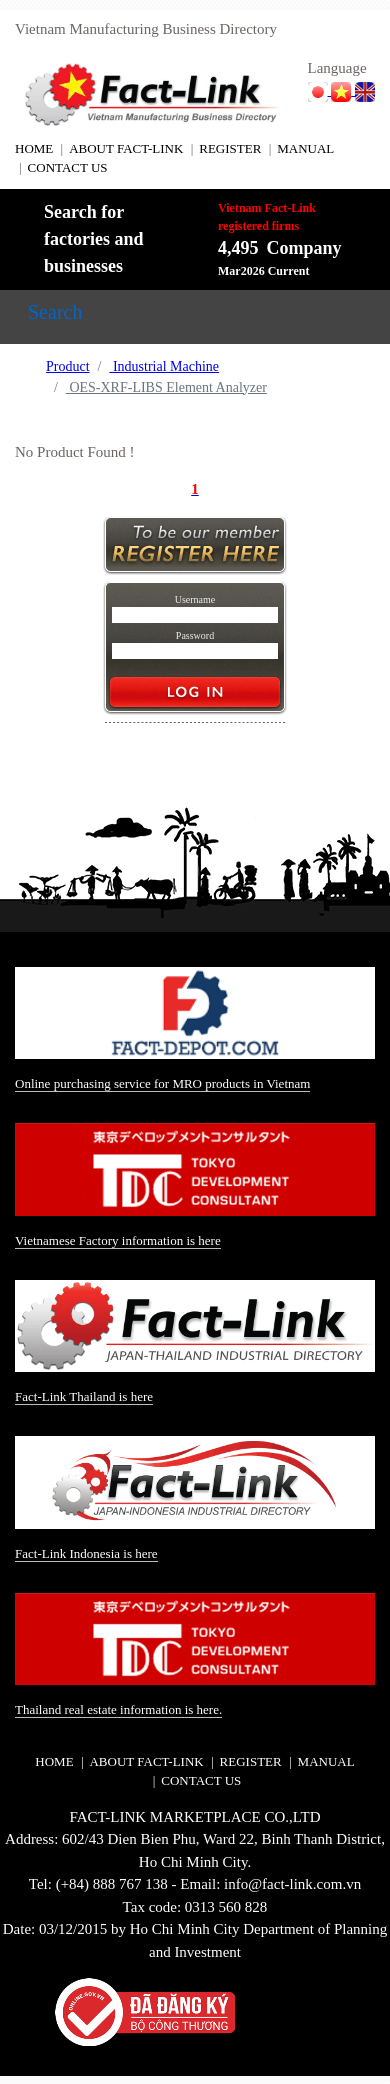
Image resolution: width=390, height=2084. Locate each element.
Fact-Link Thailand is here (84, 1396)
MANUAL (305, 148)
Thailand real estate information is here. (118, 1709)
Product (68, 366)
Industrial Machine (164, 366)
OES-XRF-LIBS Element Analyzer (166, 387)
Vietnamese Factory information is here (118, 1240)
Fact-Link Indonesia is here (86, 1553)
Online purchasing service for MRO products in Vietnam (162, 1083)
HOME (34, 148)
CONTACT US (68, 167)
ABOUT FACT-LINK (126, 148)
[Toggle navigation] (55, 317)
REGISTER (230, 148)
